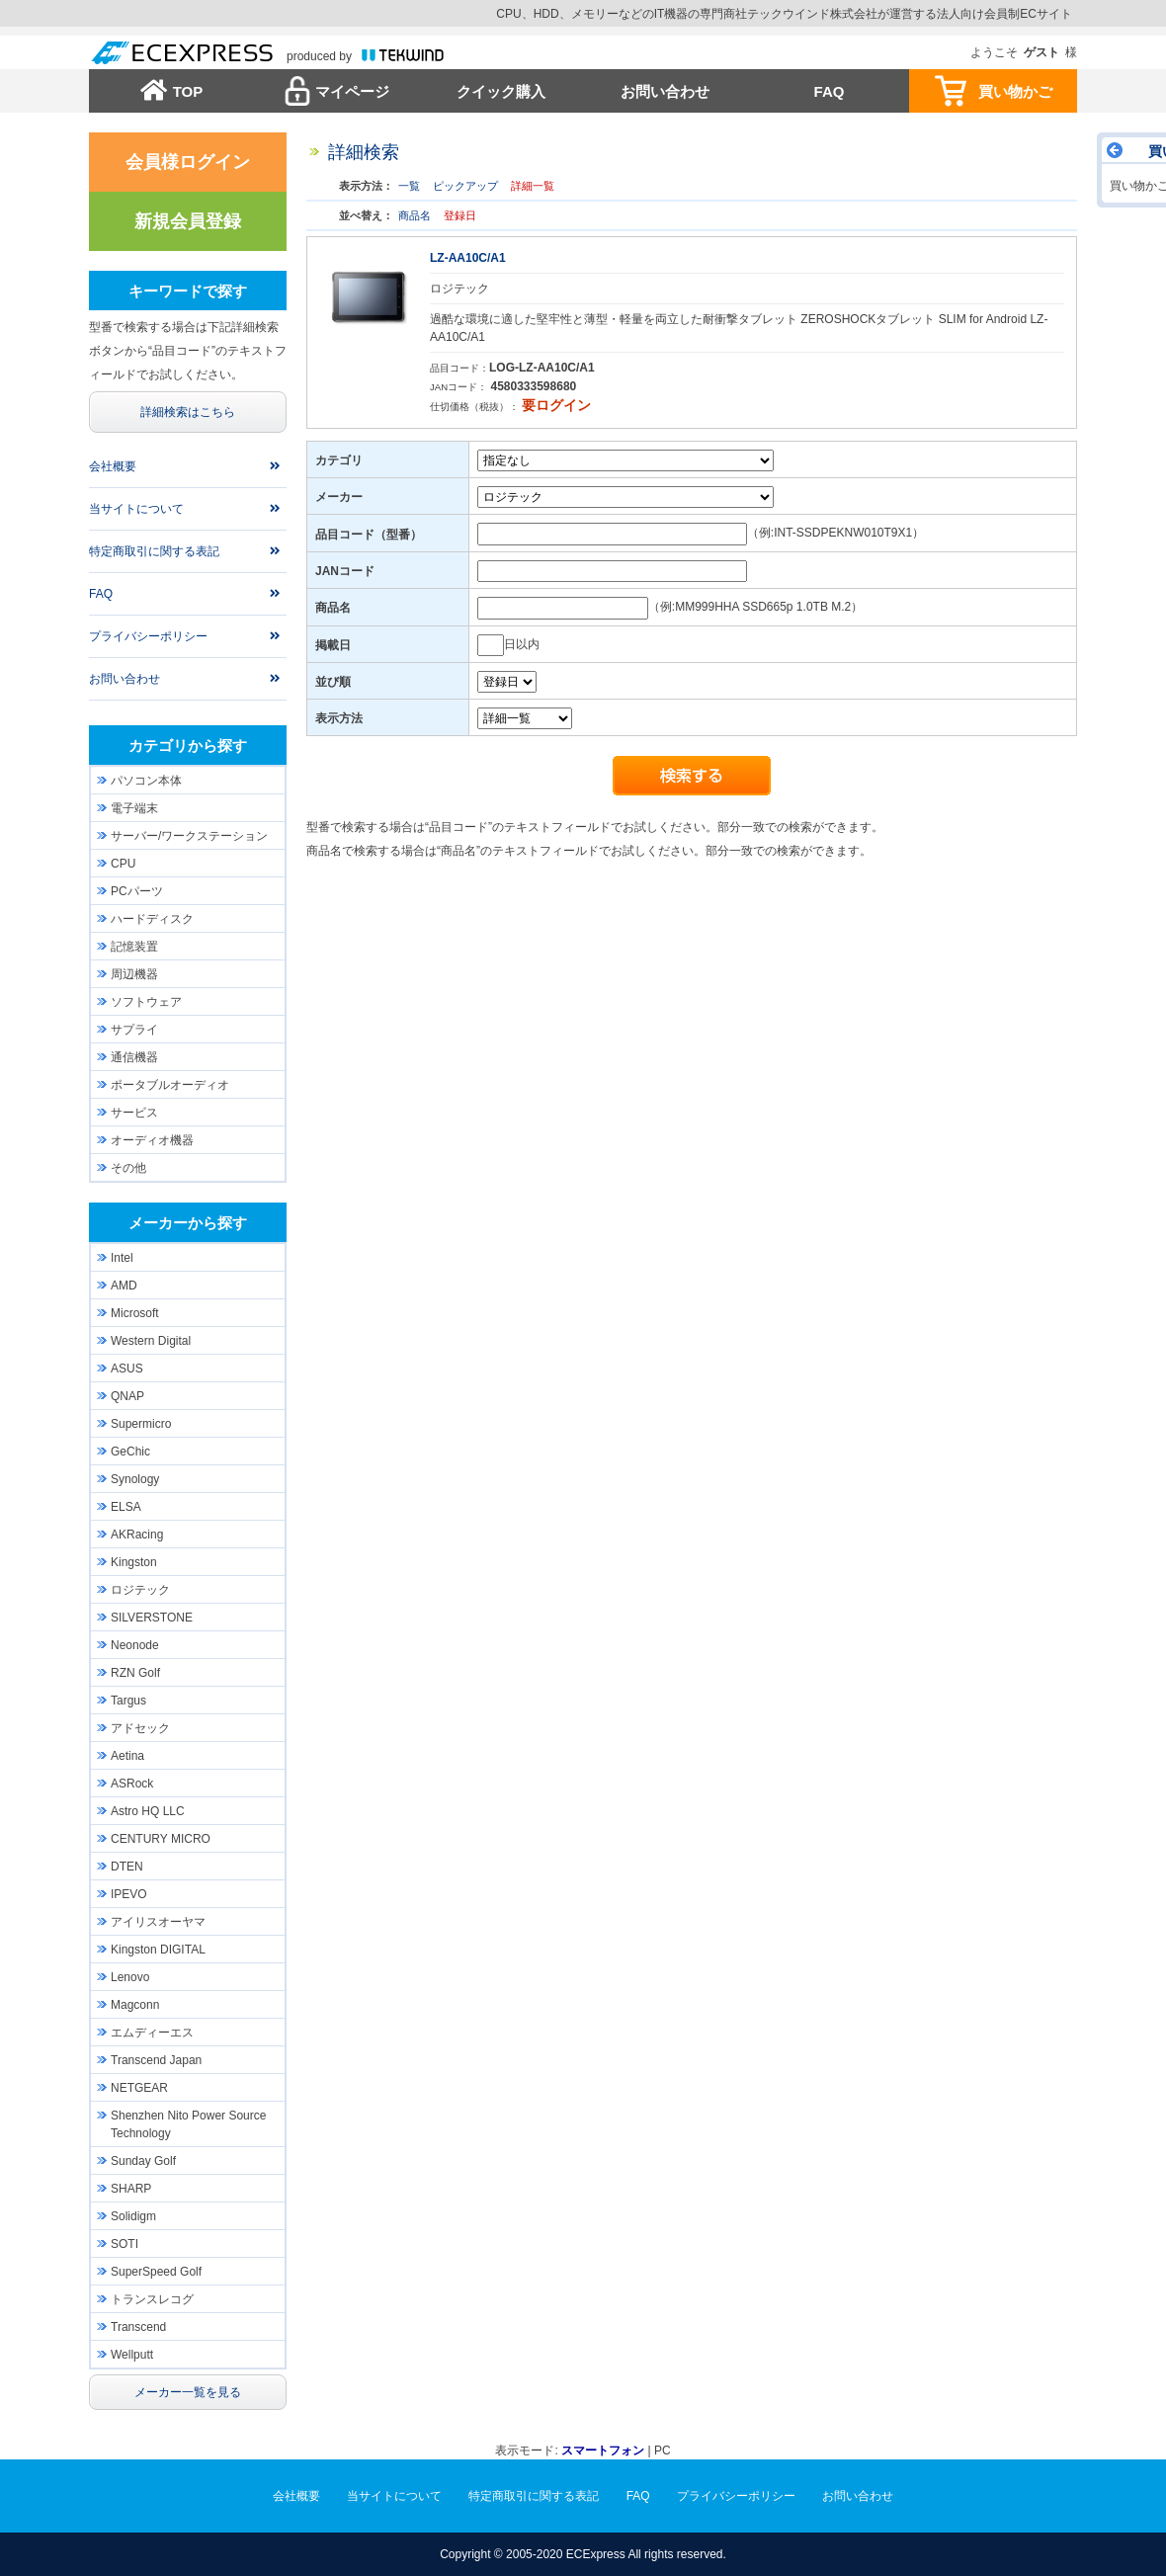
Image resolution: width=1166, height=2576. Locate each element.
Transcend (138, 2327)
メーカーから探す (187, 1222)
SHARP (131, 2189)
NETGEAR (139, 2088)
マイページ (352, 91)
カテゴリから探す (187, 745)
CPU (123, 864)
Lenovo (130, 1977)
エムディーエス (152, 2032)
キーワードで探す (187, 291)
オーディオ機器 (152, 1140)
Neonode (135, 1645)
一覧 (409, 186)
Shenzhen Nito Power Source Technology (188, 2124)
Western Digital (151, 1341)
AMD (124, 1285)
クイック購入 (501, 91)
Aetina (127, 1756)
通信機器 (134, 1057)
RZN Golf (135, 1673)
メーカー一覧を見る (187, 2392)
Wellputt (132, 2355)
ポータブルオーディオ (170, 1085)
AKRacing (137, 1534)
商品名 (414, 215)
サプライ (134, 1030)
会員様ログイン (187, 162)
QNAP (127, 1396)
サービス (134, 1113)
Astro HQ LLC (148, 1811)
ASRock (132, 1783)
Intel (122, 1258)
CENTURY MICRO (160, 1839)
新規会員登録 (187, 221)
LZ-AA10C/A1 (468, 258)
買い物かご (1015, 91)
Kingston (134, 1562)
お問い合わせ (665, 91)
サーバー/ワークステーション (189, 836)
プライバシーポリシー (148, 636)
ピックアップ (465, 186)
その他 (128, 1168)
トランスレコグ (152, 2299)
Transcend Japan (156, 2060)
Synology (135, 1479)
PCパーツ (137, 891)
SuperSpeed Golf (156, 2272)
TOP (188, 91)
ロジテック (140, 1590)
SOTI (124, 2244)
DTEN (127, 1866)
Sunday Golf (143, 2161)
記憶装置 (134, 947)
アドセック (140, 1728)
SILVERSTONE (152, 1617)
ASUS (127, 1368)
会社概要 (112, 466)
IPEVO (129, 1894)
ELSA (126, 1507)
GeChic (130, 1451)
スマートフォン (602, 2450)
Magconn (135, 2005)
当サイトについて (136, 509)
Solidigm (133, 2216)
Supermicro (141, 1424)
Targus (128, 1700)
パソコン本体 (146, 781)
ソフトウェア (146, 1002)
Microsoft (135, 1313)
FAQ (829, 91)
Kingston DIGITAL (158, 1949)
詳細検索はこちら (187, 412)
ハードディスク (152, 919)
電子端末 (134, 808)
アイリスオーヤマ (158, 1922)
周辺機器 (134, 974)
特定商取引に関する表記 (154, 551)
